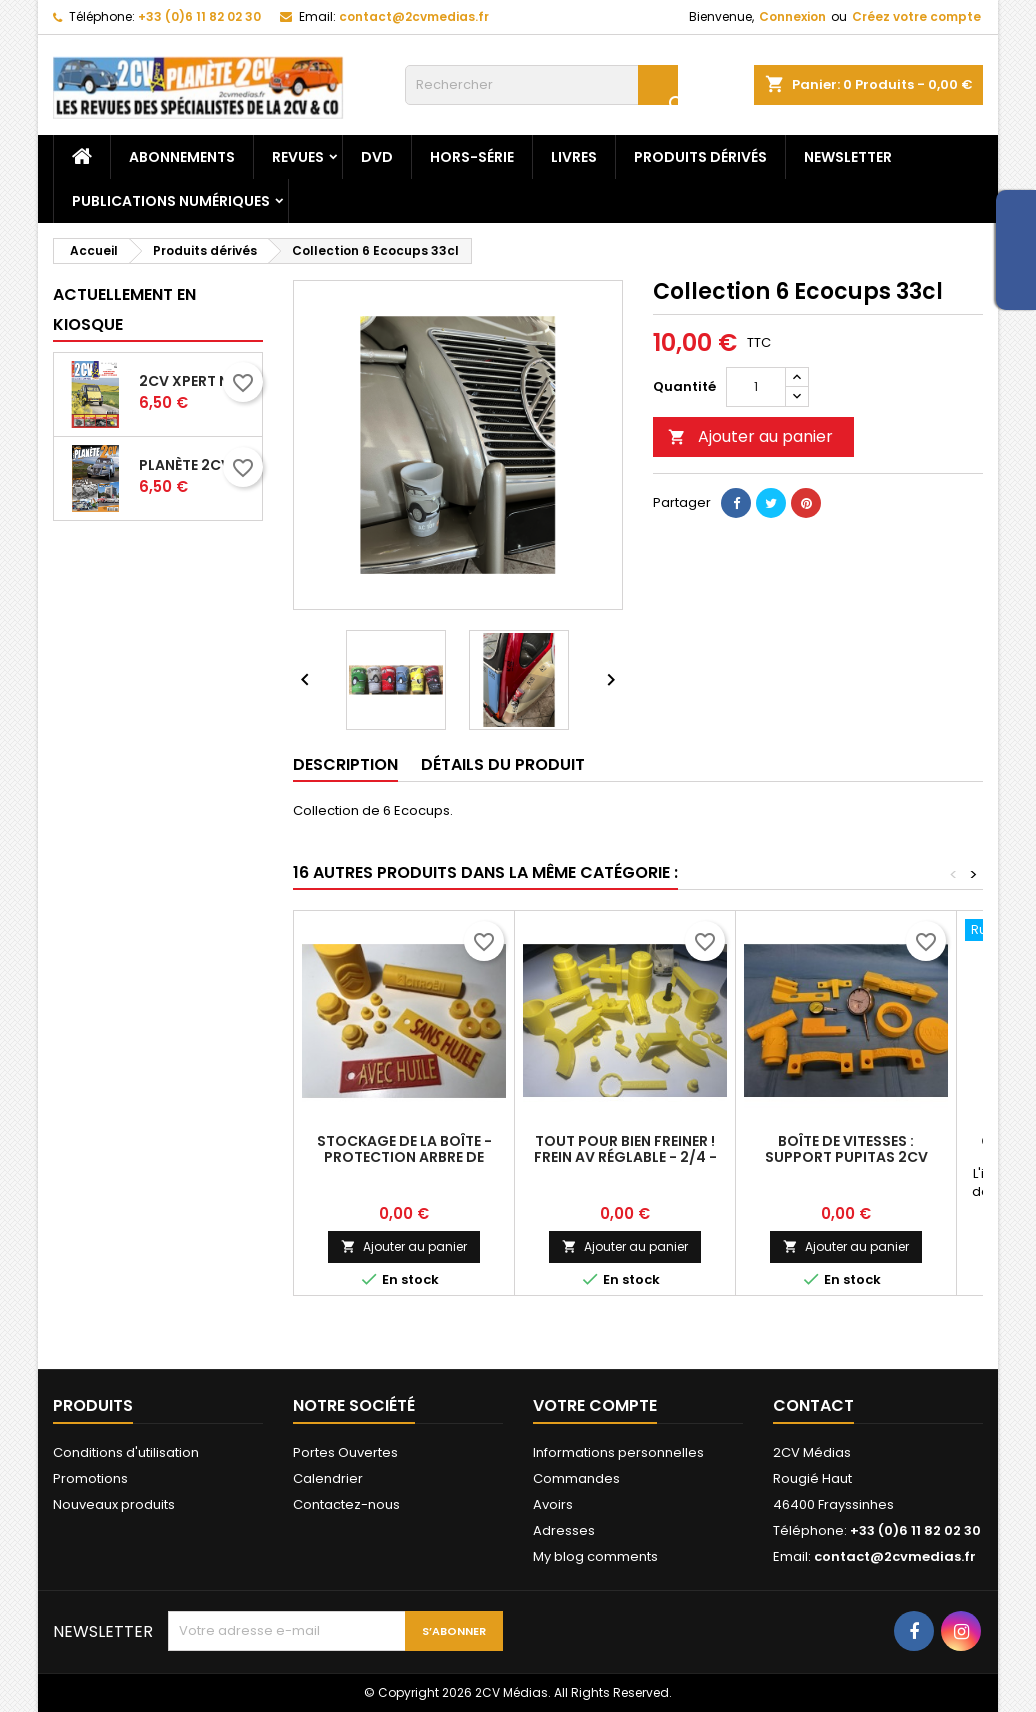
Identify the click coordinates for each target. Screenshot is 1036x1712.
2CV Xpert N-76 (196, 381)
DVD (377, 157)
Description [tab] (345, 764)
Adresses (564, 1530)
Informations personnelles (618, 1452)
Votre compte (595, 1405)
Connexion (792, 16)
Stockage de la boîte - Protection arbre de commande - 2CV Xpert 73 (404, 1157)
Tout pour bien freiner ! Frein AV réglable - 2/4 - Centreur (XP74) (625, 1157)
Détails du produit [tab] (503, 764)
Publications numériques (171, 201)
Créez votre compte (916, 16)
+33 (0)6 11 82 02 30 (199, 16)
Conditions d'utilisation (126, 1452)
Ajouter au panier (750, 436)
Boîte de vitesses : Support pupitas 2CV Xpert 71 (846, 1157)
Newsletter (848, 157)
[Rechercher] (541, 85)
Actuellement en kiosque (124, 309)
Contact (813, 1405)
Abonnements (182, 157)
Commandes (576, 1478)
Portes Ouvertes (345, 1452)
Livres (574, 157)
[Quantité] (756, 387)
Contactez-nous (346, 1504)
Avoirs (553, 1504)
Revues (298, 157)
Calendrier (328, 1478)
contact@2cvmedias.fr (414, 16)
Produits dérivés (700, 157)
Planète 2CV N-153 (196, 465)
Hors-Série (472, 157)
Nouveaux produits (114, 1504)
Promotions (90, 1478)
